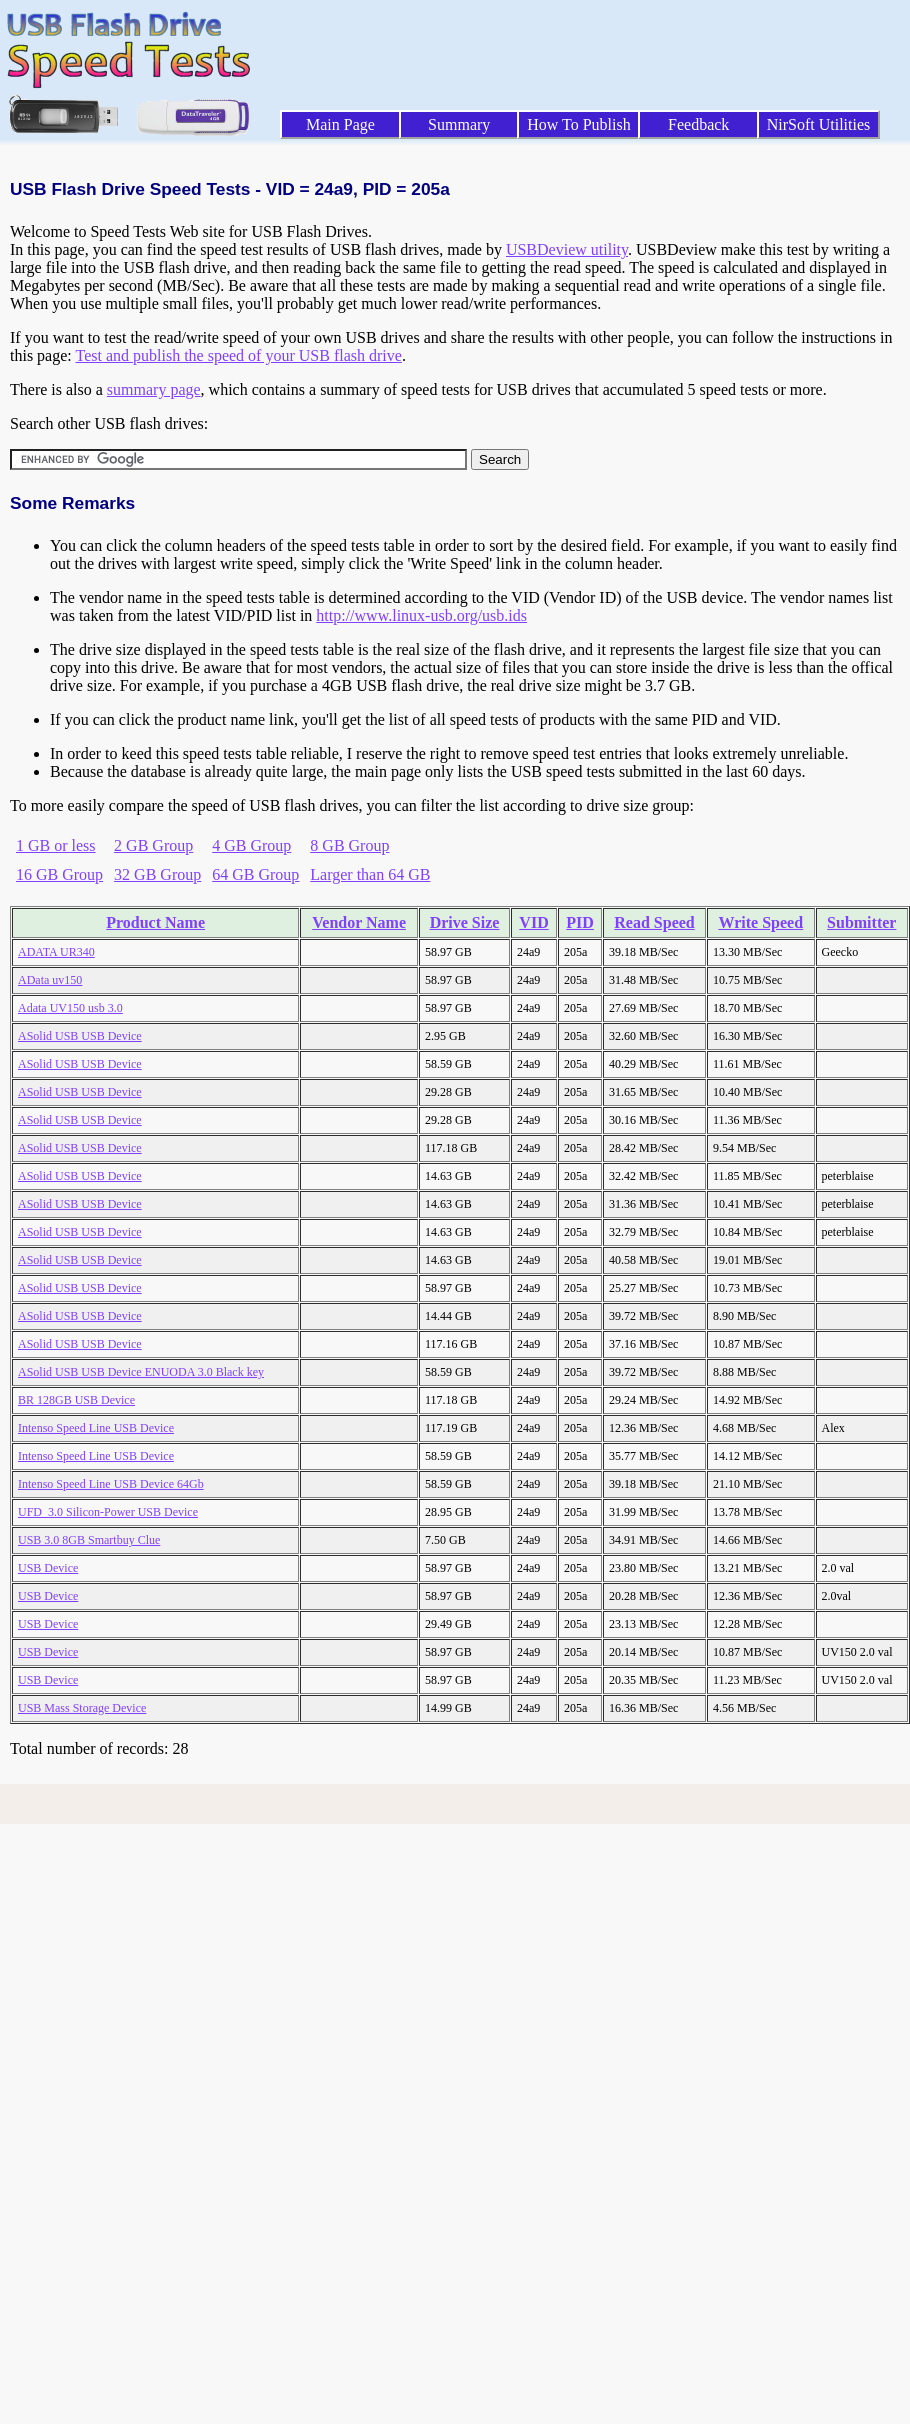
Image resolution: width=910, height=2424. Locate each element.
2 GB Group (153, 845)
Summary (459, 124)
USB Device (48, 1568)
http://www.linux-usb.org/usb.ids (421, 615)
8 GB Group (349, 845)
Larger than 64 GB (370, 874)
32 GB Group (157, 874)
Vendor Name (359, 922)
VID (533, 922)
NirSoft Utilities (819, 124)
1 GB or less (56, 845)
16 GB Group (59, 874)
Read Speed (654, 922)
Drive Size (465, 922)
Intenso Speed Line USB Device (96, 1428)
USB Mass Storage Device (82, 1708)
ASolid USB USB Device (80, 1036)
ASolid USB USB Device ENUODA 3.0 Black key (141, 1372)
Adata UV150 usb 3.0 (70, 1008)
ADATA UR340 (56, 952)
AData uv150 (50, 980)
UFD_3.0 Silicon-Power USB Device (108, 1512)
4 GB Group (251, 845)
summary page (154, 389)
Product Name (155, 922)
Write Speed (760, 922)
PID (580, 922)
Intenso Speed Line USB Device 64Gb (111, 1484)
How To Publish (579, 124)
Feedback (698, 124)
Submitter (861, 922)
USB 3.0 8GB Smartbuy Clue (89, 1540)
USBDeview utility (567, 249)
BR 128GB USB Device (76, 1400)
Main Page (340, 124)
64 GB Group (255, 874)
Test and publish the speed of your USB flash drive (238, 355)
